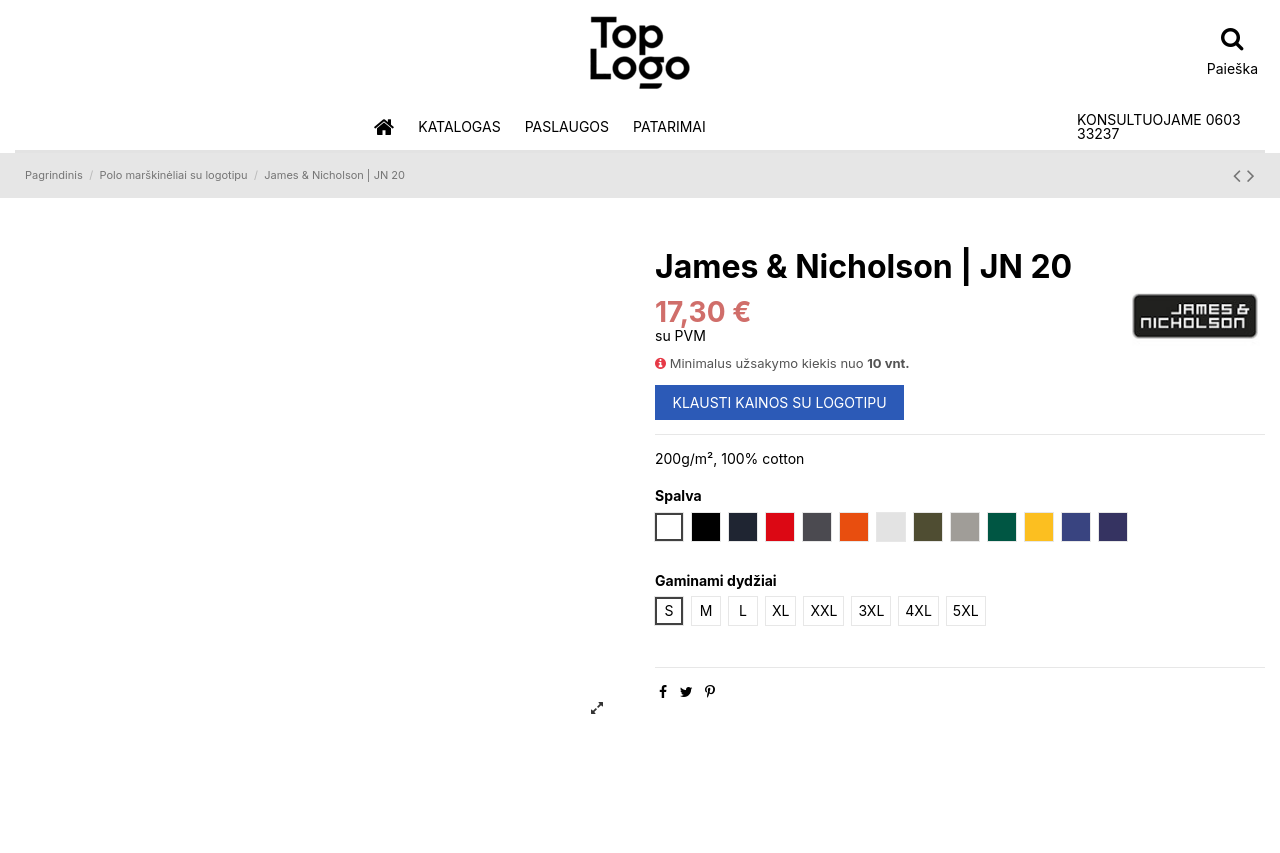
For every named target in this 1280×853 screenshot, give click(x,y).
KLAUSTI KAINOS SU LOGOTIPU (780, 402)
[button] (459, 127)
